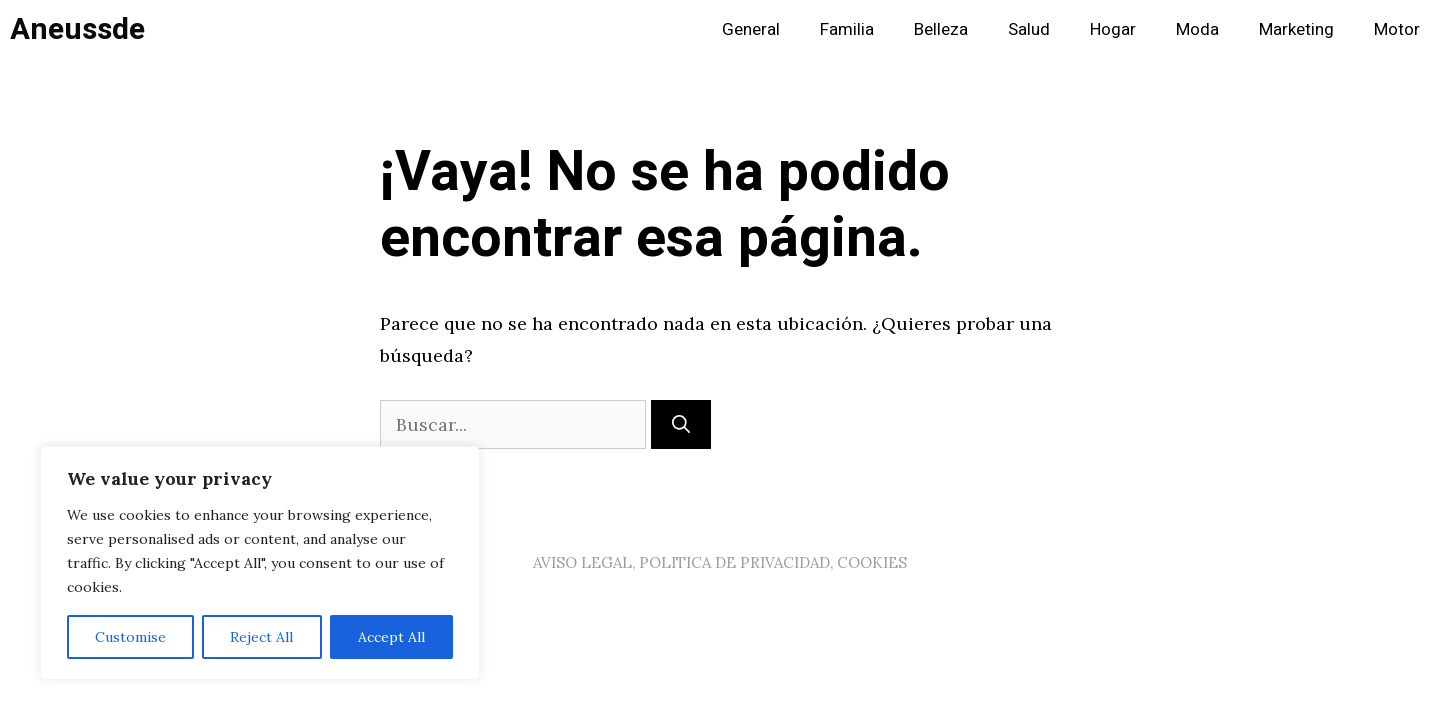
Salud (1029, 29)
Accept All (391, 637)
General (751, 29)
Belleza (941, 29)
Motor (1397, 29)
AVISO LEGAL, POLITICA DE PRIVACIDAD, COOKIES (720, 562)
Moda (1197, 29)
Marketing (1296, 29)
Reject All (261, 637)
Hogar (1113, 29)
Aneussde (77, 30)
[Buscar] (681, 424)
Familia (847, 29)
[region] (260, 563)
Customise (130, 637)
